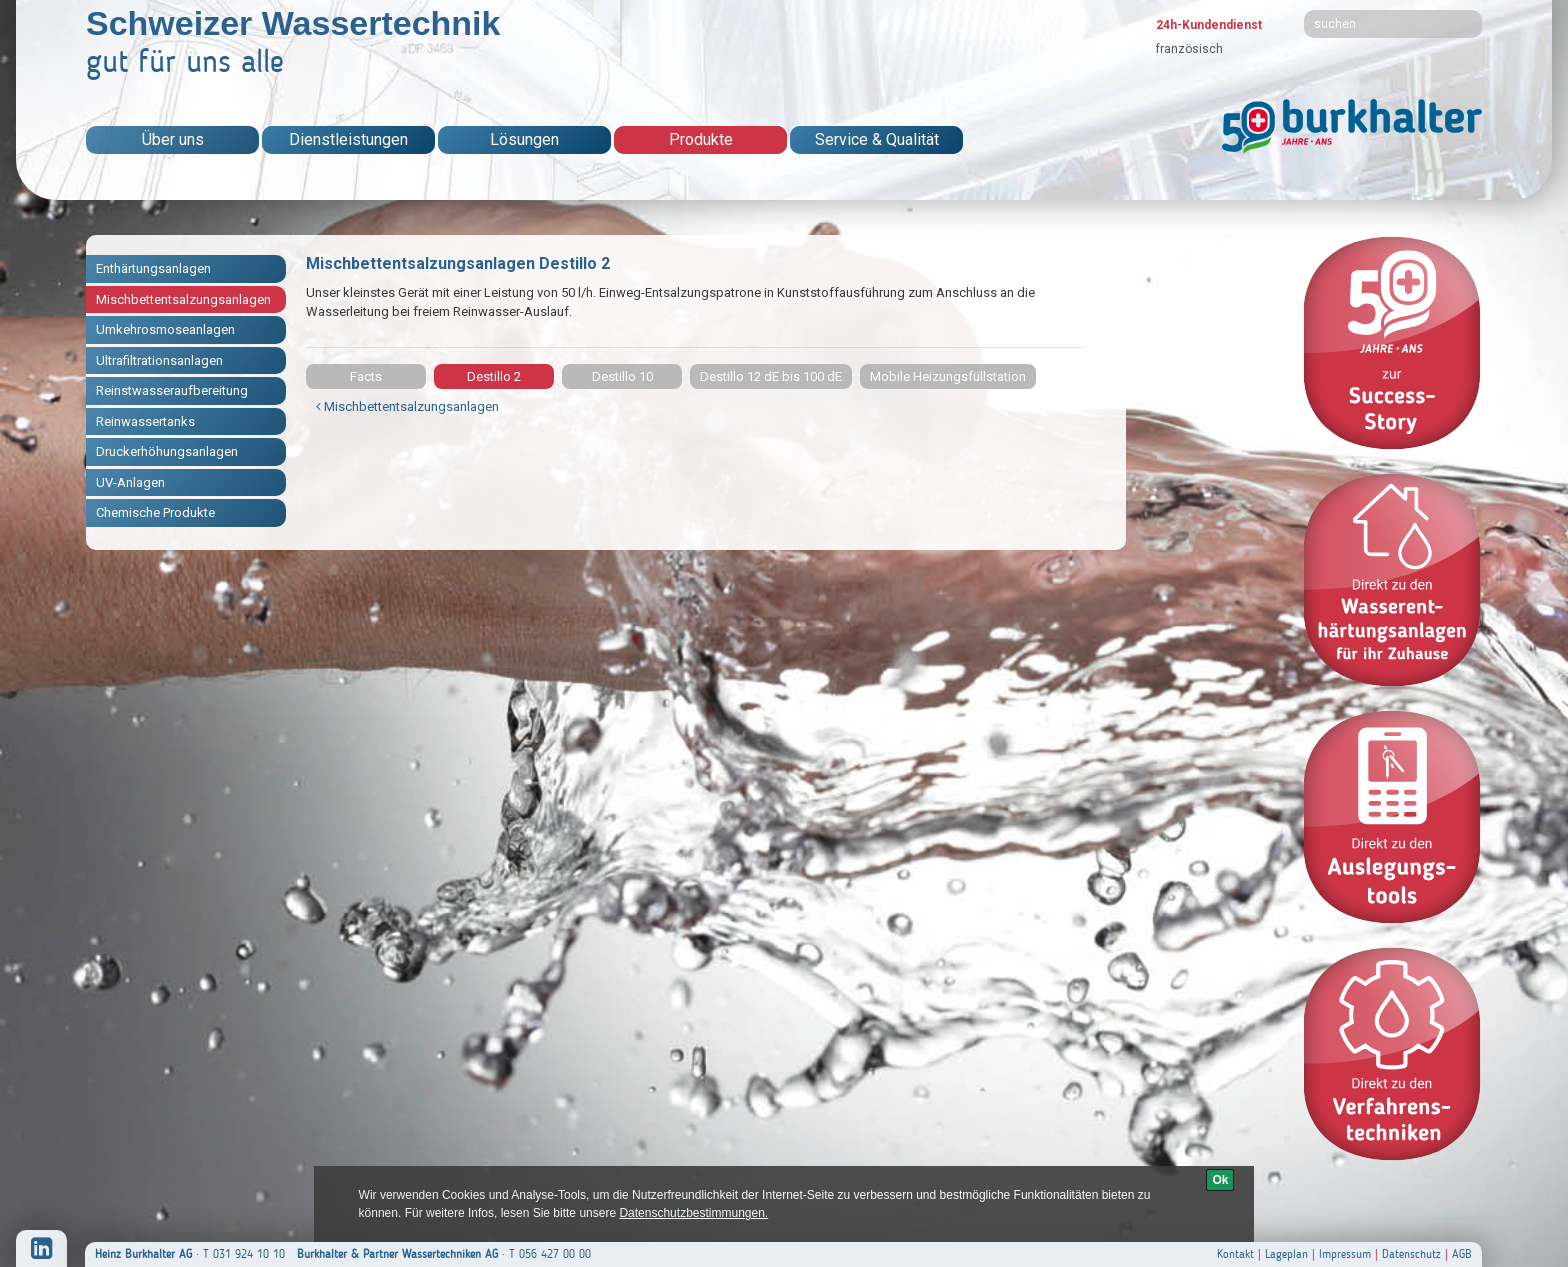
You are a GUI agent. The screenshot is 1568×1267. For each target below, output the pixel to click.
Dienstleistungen (348, 139)
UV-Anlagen (130, 482)
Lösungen (524, 139)
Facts (366, 376)
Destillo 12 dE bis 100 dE (771, 376)
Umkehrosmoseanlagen (165, 329)
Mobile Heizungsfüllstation (948, 376)
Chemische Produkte (155, 512)
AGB (1462, 1254)
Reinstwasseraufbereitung (172, 390)
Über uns (173, 139)
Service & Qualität (877, 139)
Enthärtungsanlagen (153, 268)
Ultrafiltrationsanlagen (159, 360)
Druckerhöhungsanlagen (167, 451)
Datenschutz (1411, 1254)
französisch (1189, 49)
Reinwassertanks (145, 421)
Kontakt (1235, 1254)
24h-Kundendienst (1209, 25)
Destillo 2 (494, 376)
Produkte (701, 139)
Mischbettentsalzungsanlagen (183, 299)
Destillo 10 (622, 376)
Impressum (1345, 1254)
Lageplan (1286, 1254)
